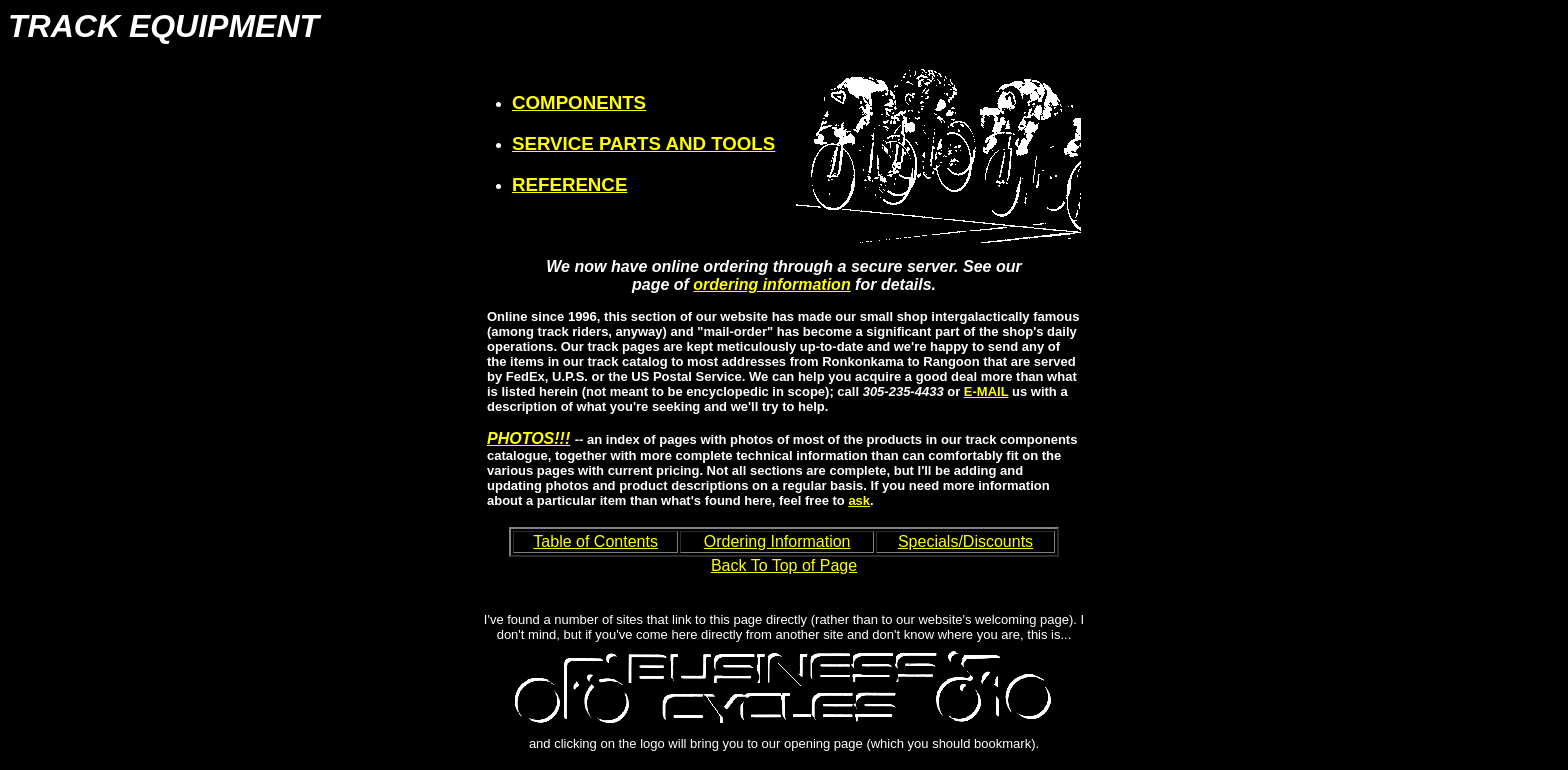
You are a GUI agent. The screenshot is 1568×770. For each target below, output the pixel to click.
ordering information (771, 284)
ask (859, 500)
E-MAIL (986, 391)
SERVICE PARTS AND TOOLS (643, 143)
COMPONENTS (579, 102)
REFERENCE (569, 184)
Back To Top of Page (784, 565)
